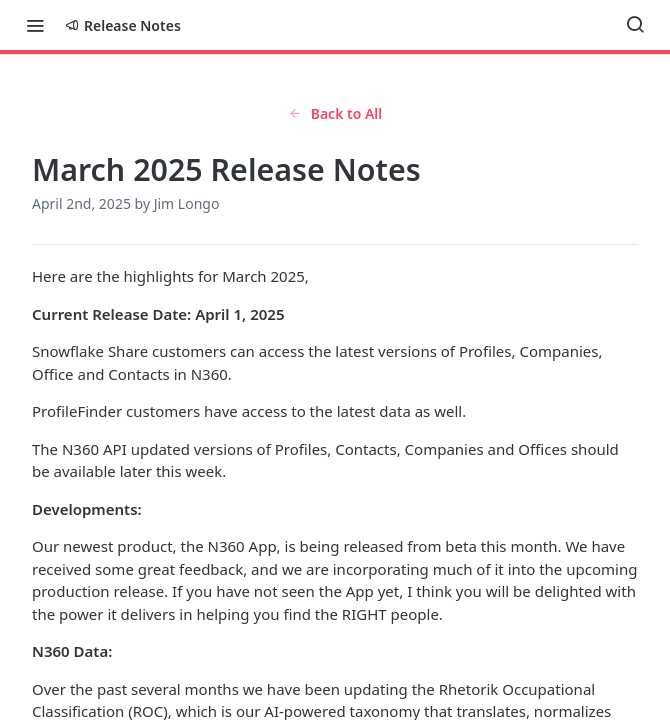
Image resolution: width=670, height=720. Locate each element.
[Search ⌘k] (635, 25)
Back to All (335, 113)
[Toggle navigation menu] (35, 25)
